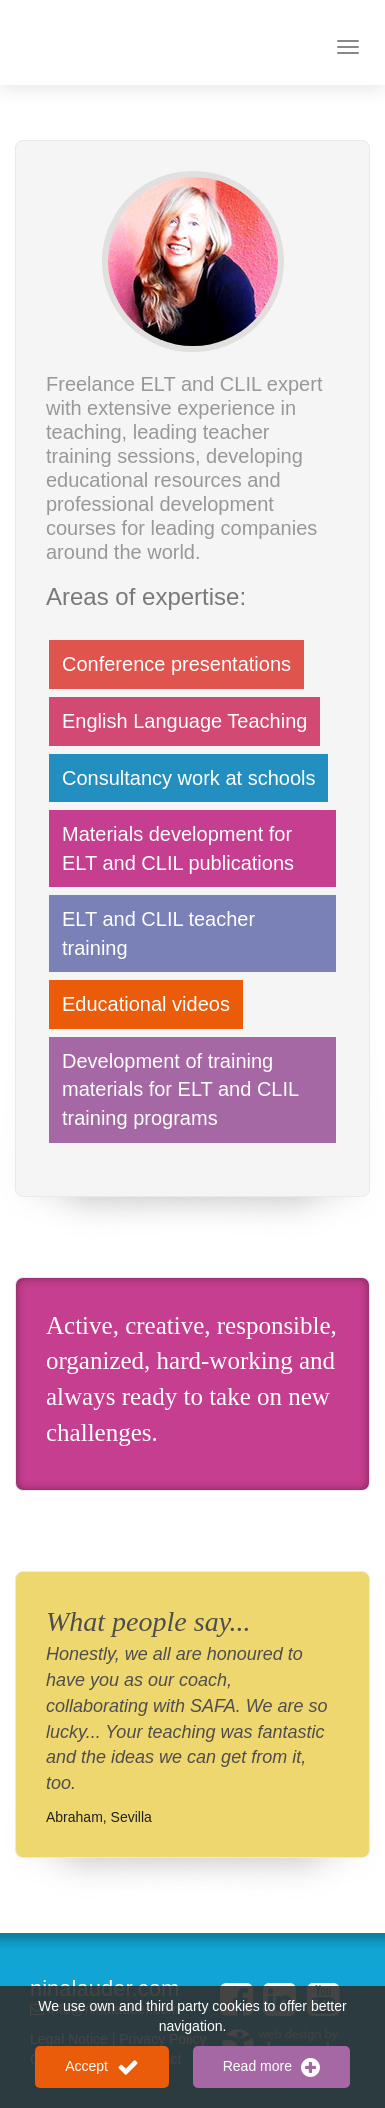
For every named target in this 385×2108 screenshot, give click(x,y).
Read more (271, 2067)
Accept (102, 2067)
